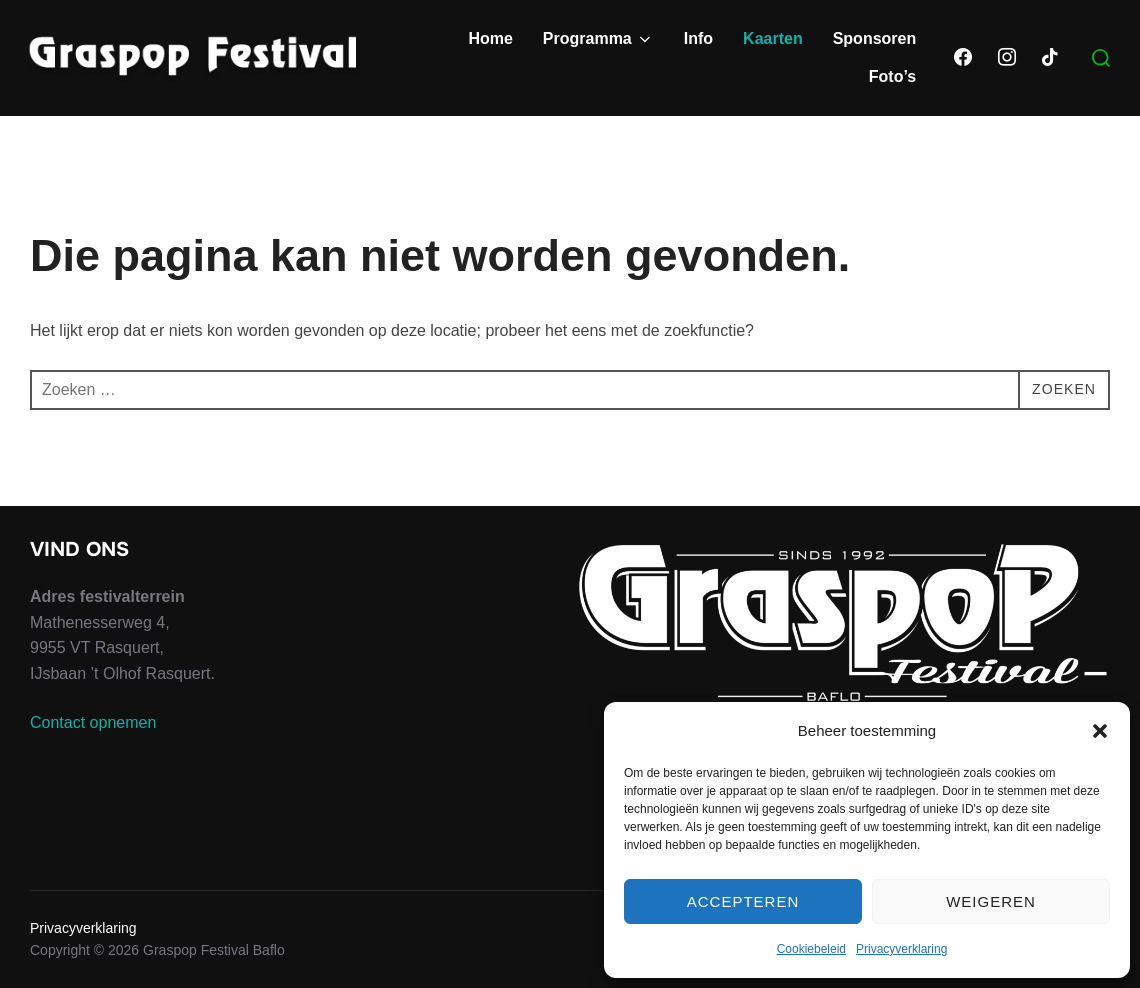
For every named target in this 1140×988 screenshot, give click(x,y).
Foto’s (892, 76)
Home (490, 38)
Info (698, 38)
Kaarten (773, 38)
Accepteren (743, 901)
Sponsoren (875, 38)
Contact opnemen (93, 752)
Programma (598, 39)
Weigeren (991, 901)
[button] (1100, 731)
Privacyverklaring (901, 949)
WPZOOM (1077, 980)
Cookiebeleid (811, 949)
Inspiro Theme (964, 980)
